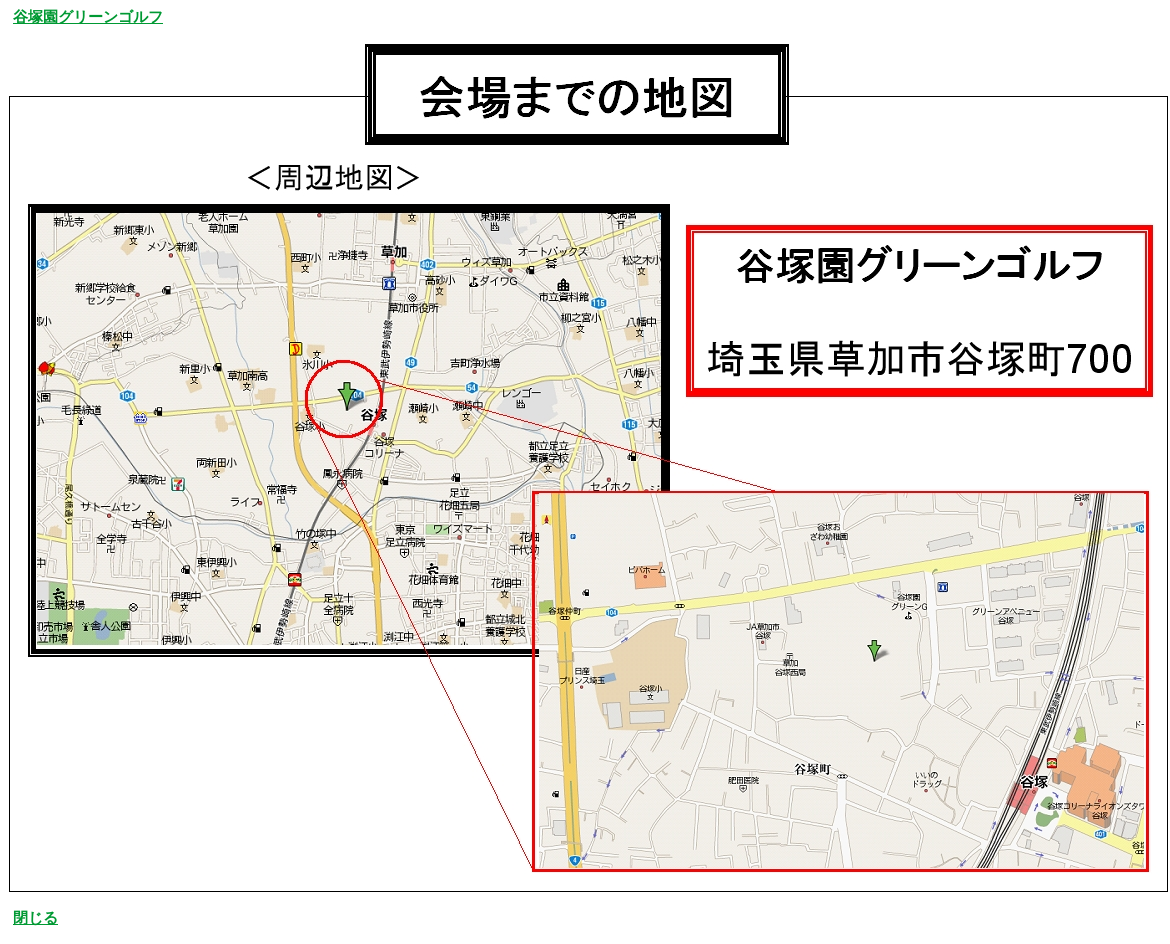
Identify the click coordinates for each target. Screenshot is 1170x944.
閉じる (35, 918)
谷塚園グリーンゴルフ (88, 17)
